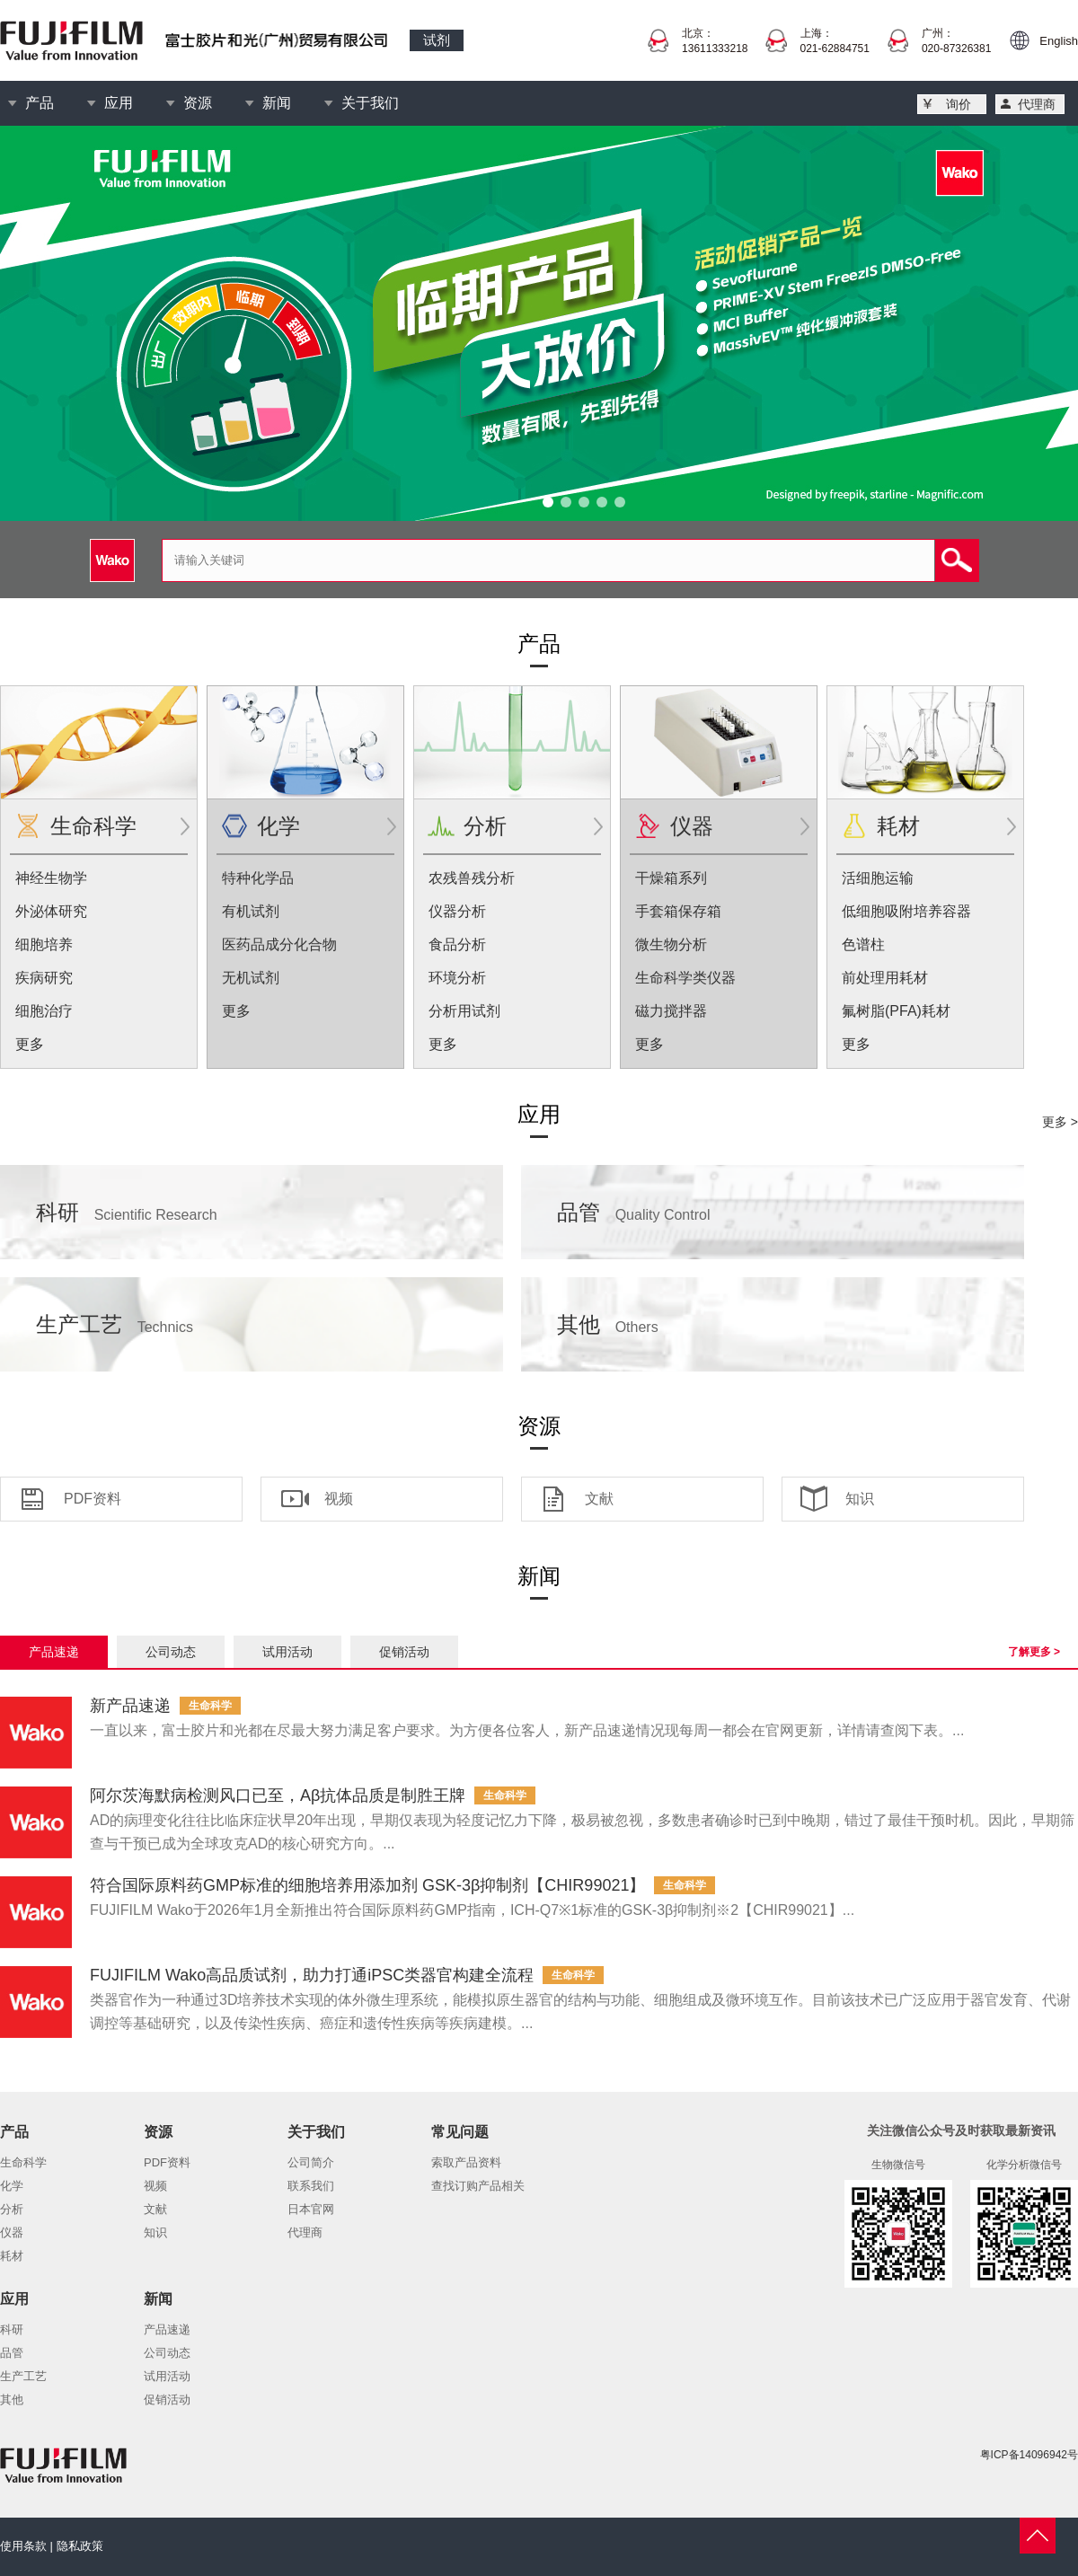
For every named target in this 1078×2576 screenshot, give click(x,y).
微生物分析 (671, 944)
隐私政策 (80, 2546)
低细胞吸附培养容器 (906, 911)
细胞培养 (44, 944)
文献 (599, 1498)
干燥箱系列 (671, 878)
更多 (29, 1044)
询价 (958, 104)
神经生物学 (51, 878)
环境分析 (457, 977)
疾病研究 (44, 977)
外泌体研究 (51, 911)
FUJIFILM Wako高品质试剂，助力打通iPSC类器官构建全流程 (312, 1975)
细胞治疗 (44, 1011)
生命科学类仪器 (685, 977)
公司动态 (171, 1652)
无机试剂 (250, 977)
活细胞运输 (878, 878)
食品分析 (457, 944)
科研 (126, 1212)
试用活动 (287, 1652)
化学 (278, 826)
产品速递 (54, 1652)
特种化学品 (258, 878)
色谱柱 (863, 944)
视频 (338, 1498)
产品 (39, 102)
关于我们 (370, 102)
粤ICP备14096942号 (1029, 2454)
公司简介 (310, 2162)
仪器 (691, 826)
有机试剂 (250, 911)
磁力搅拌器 (671, 1011)
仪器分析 (457, 911)
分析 (485, 826)
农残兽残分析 (472, 878)
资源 (197, 102)
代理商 (1037, 104)
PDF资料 (92, 1498)
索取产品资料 (466, 2162)
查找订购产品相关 (478, 2185)
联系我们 (310, 2185)
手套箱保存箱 (678, 911)
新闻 (276, 102)
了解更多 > (1034, 1651)
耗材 (898, 826)
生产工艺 (114, 1324)
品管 (634, 1212)
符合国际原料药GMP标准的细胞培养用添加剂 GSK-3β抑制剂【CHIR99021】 (367, 1885)
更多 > (1060, 1122)
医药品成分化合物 (279, 944)
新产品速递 (130, 1706)
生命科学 (93, 826)
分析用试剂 (464, 1011)
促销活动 (404, 1652)
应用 (118, 102)
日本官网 (310, 2209)
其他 (607, 1324)
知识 (859, 1498)
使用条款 (23, 2546)
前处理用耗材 (885, 977)
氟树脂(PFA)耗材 (896, 1011)
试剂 (436, 40)
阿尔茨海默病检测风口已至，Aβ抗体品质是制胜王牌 (277, 1795)
